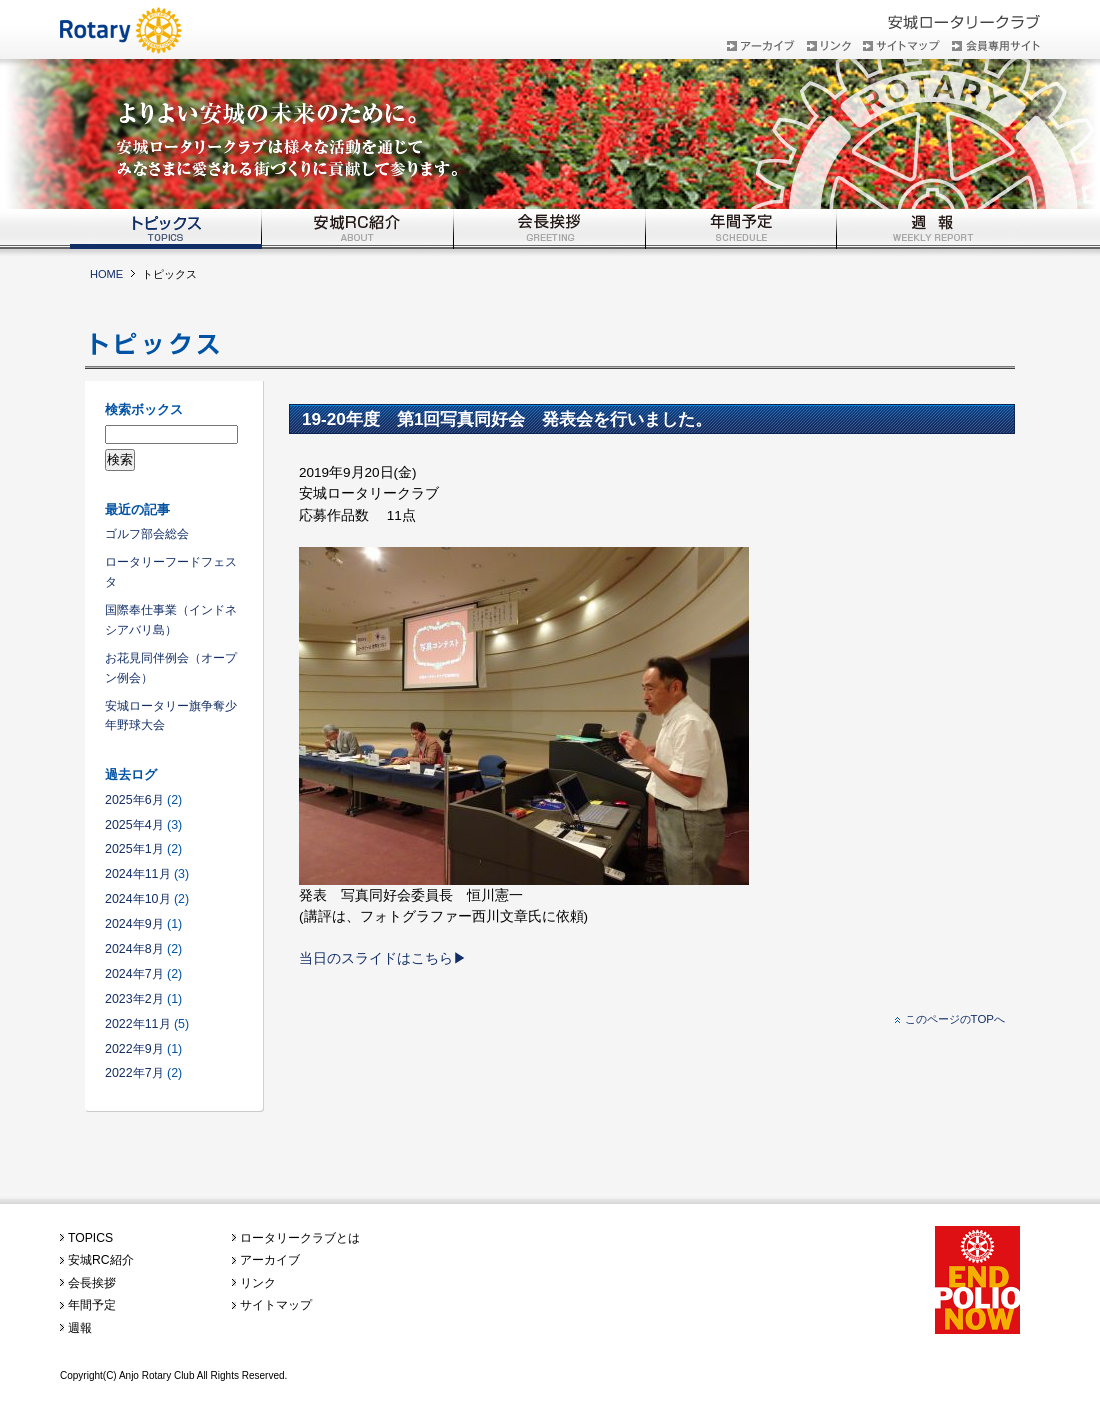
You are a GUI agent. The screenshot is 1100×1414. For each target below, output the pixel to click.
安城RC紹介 (101, 1260)
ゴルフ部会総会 (147, 534)
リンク (258, 1283)
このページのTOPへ (955, 1019)
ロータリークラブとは (300, 1238)
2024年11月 (138, 874)
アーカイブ (270, 1260)
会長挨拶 (92, 1283)
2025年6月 (134, 800)
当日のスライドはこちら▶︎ (383, 958)
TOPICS (90, 1238)
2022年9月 (134, 1049)
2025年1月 (134, 849)
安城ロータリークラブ (135, 21)
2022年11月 (138, 1024)
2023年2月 (134, 999)
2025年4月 (134, 825)
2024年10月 (138, 899)
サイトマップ (276, 1305)
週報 (80, 1328)
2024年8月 (134, 949)
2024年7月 (134, 974)
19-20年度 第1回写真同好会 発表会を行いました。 (507, 419)
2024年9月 (134, 924)
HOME (106, 274)
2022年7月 (134, 1073)
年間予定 (92, 1305)
